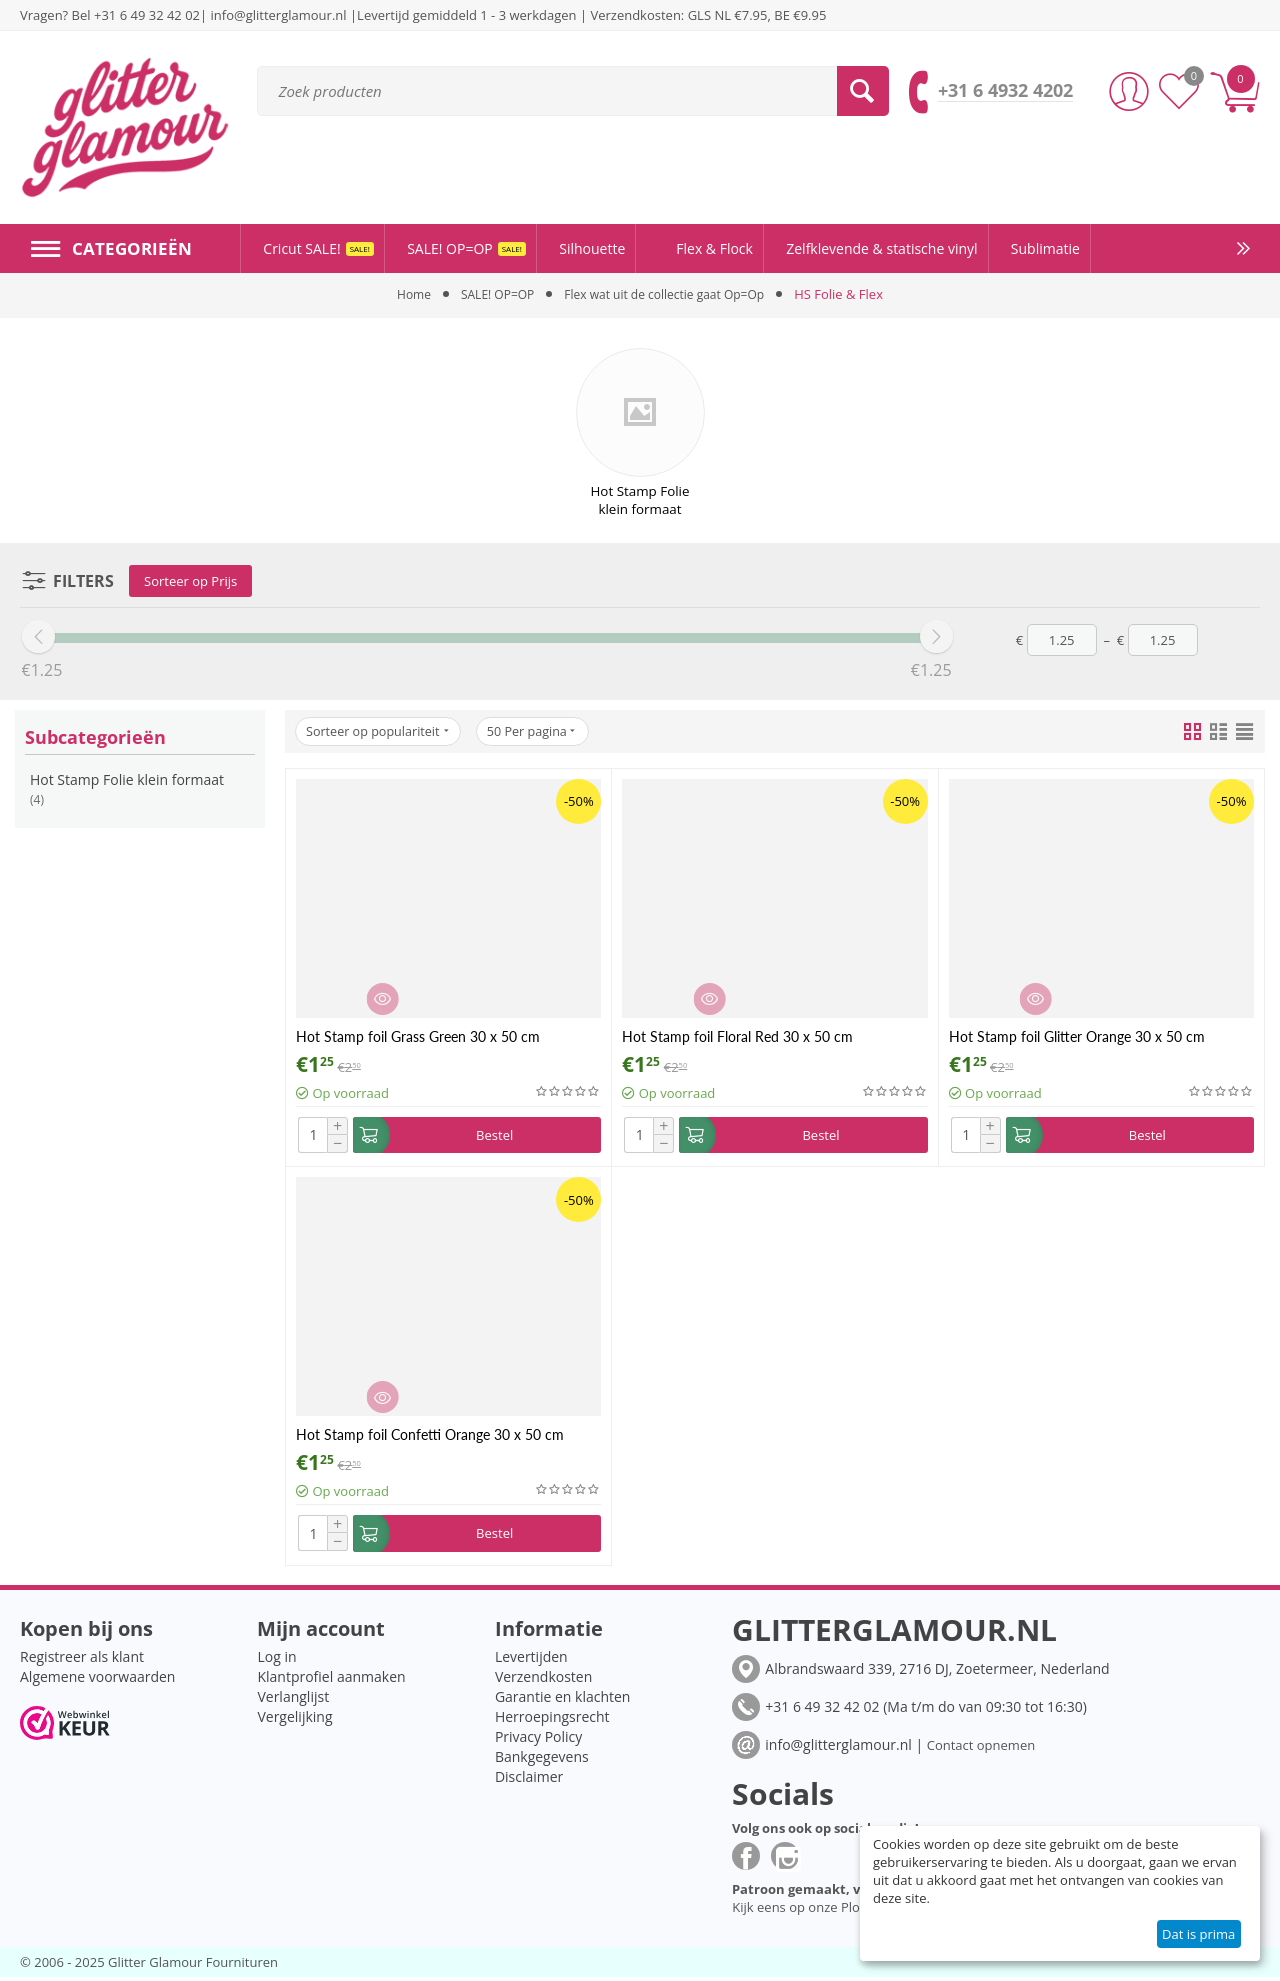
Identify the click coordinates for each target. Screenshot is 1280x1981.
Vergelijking (294, 1720)
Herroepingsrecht (552, 1720)
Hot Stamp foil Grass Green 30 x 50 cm (418, 1036)
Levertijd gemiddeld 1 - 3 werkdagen (466, 15)
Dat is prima (1198, 1934)
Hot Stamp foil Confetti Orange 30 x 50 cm (430, 1436)
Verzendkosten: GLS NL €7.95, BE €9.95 (708, 15)
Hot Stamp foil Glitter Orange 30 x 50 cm (1077, 1036)
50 (546, 732)
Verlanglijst (293, 1700)
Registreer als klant (82, 1660)
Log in (276, 1660)
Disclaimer (529, 1780)
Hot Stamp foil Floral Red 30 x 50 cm (737, 1036)
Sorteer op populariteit (383, 732)
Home (402, 294)
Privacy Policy (538, 1740)
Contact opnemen (981, 1749)
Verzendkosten (543, 1680)
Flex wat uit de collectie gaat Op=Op (668, 294)
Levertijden (531, 1660)
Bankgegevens (542, 1760)
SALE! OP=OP (490, 294)
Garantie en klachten (563, 1700)
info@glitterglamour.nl (280, 15)
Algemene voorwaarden (97, 1680)
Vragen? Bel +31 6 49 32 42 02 (110, 15)
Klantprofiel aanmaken (331, 1680)
